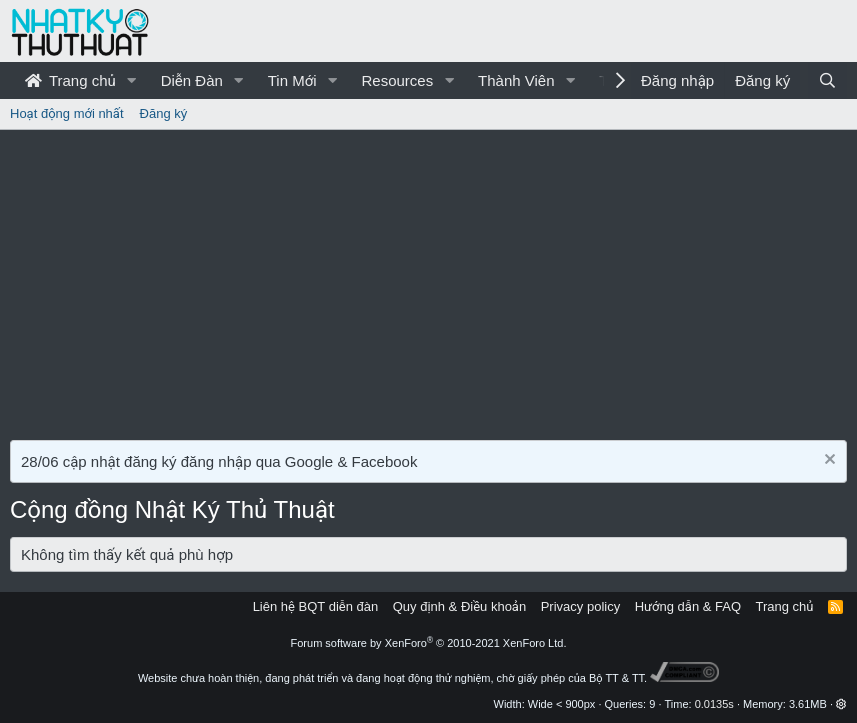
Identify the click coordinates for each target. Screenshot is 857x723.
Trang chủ (70, 80)
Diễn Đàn (192, 80)
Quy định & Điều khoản (459, 606)
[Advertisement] (428, 280)
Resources (397, 80)
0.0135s (714, 704)
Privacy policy (580, 606)
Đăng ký (164, 113)
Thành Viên (516, 80)
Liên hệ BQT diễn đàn (316, 606)
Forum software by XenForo (429, 643)
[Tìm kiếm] (827, 80)
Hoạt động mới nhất (67, 113)
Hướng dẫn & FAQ (688, 606)
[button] (132, 80)
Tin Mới (292, 80)
